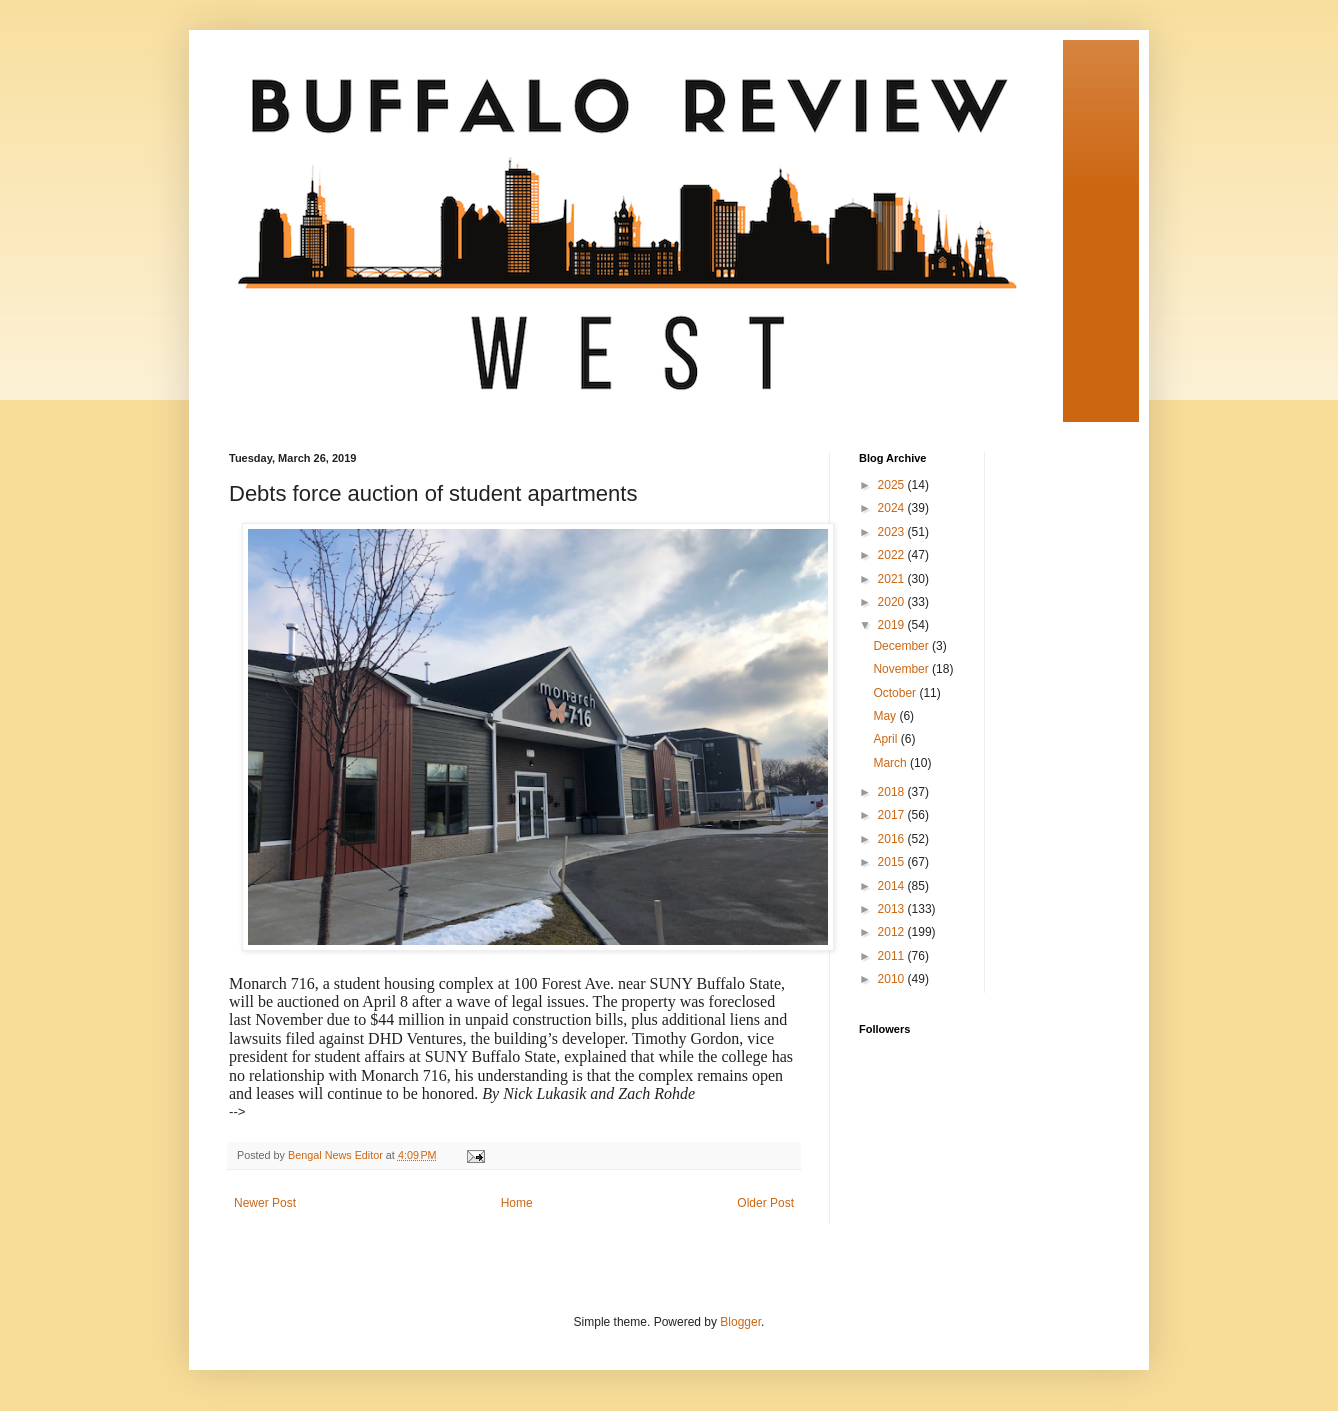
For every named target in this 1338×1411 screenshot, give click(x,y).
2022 (893, 555)
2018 (893, 792)
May (886, 716)
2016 (893, 839)
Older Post (765, 1203)
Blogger (740, 1322)
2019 (893, 625)
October (896, 693)
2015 (893, 862)
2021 (893, 579)
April (886, 739)
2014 (893, 886)
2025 (893, 485)
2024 (893, 508)
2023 (893, 532)
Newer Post (265, 1203)
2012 (893, 932)
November (902, 669)
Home (517, 1203)
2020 (893, 602)
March (891, 763)
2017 (893, 815)
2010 (893, 979)
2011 (893, 956)
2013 (893, 909)
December (902, 646)
